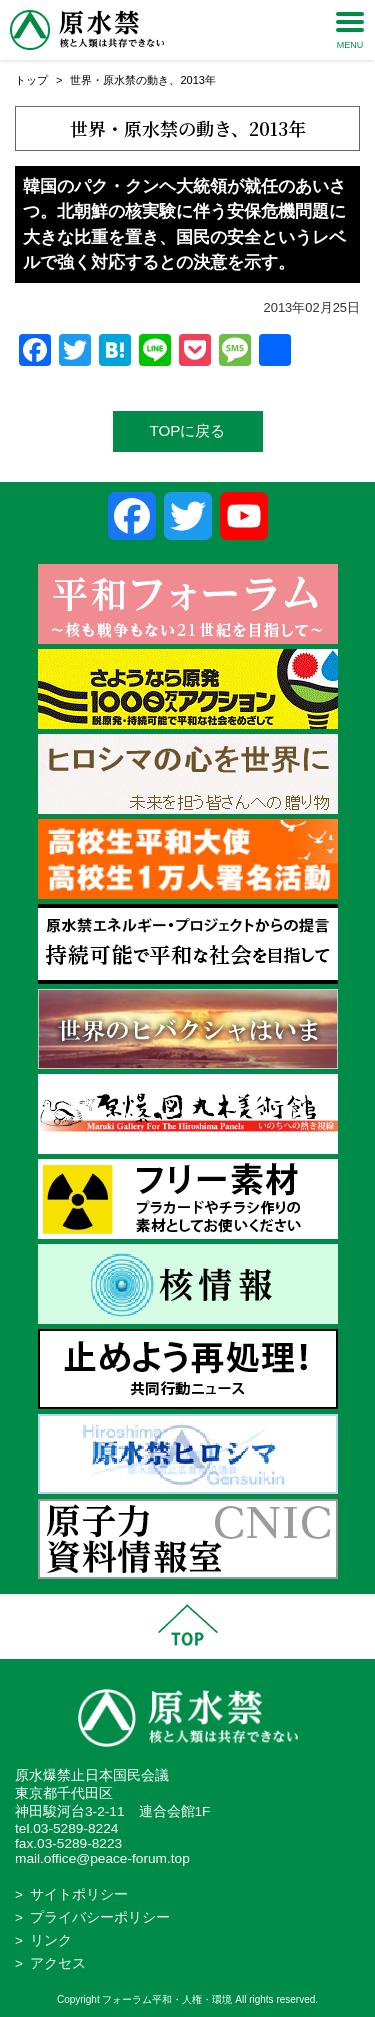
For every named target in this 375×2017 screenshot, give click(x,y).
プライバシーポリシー (100, 1917)
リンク (51, 1940)
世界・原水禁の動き (119, 80)
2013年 (197, 80)
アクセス (58, 1963)
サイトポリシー (79, 1894)
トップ (31, 80)
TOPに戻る (188, 430)
